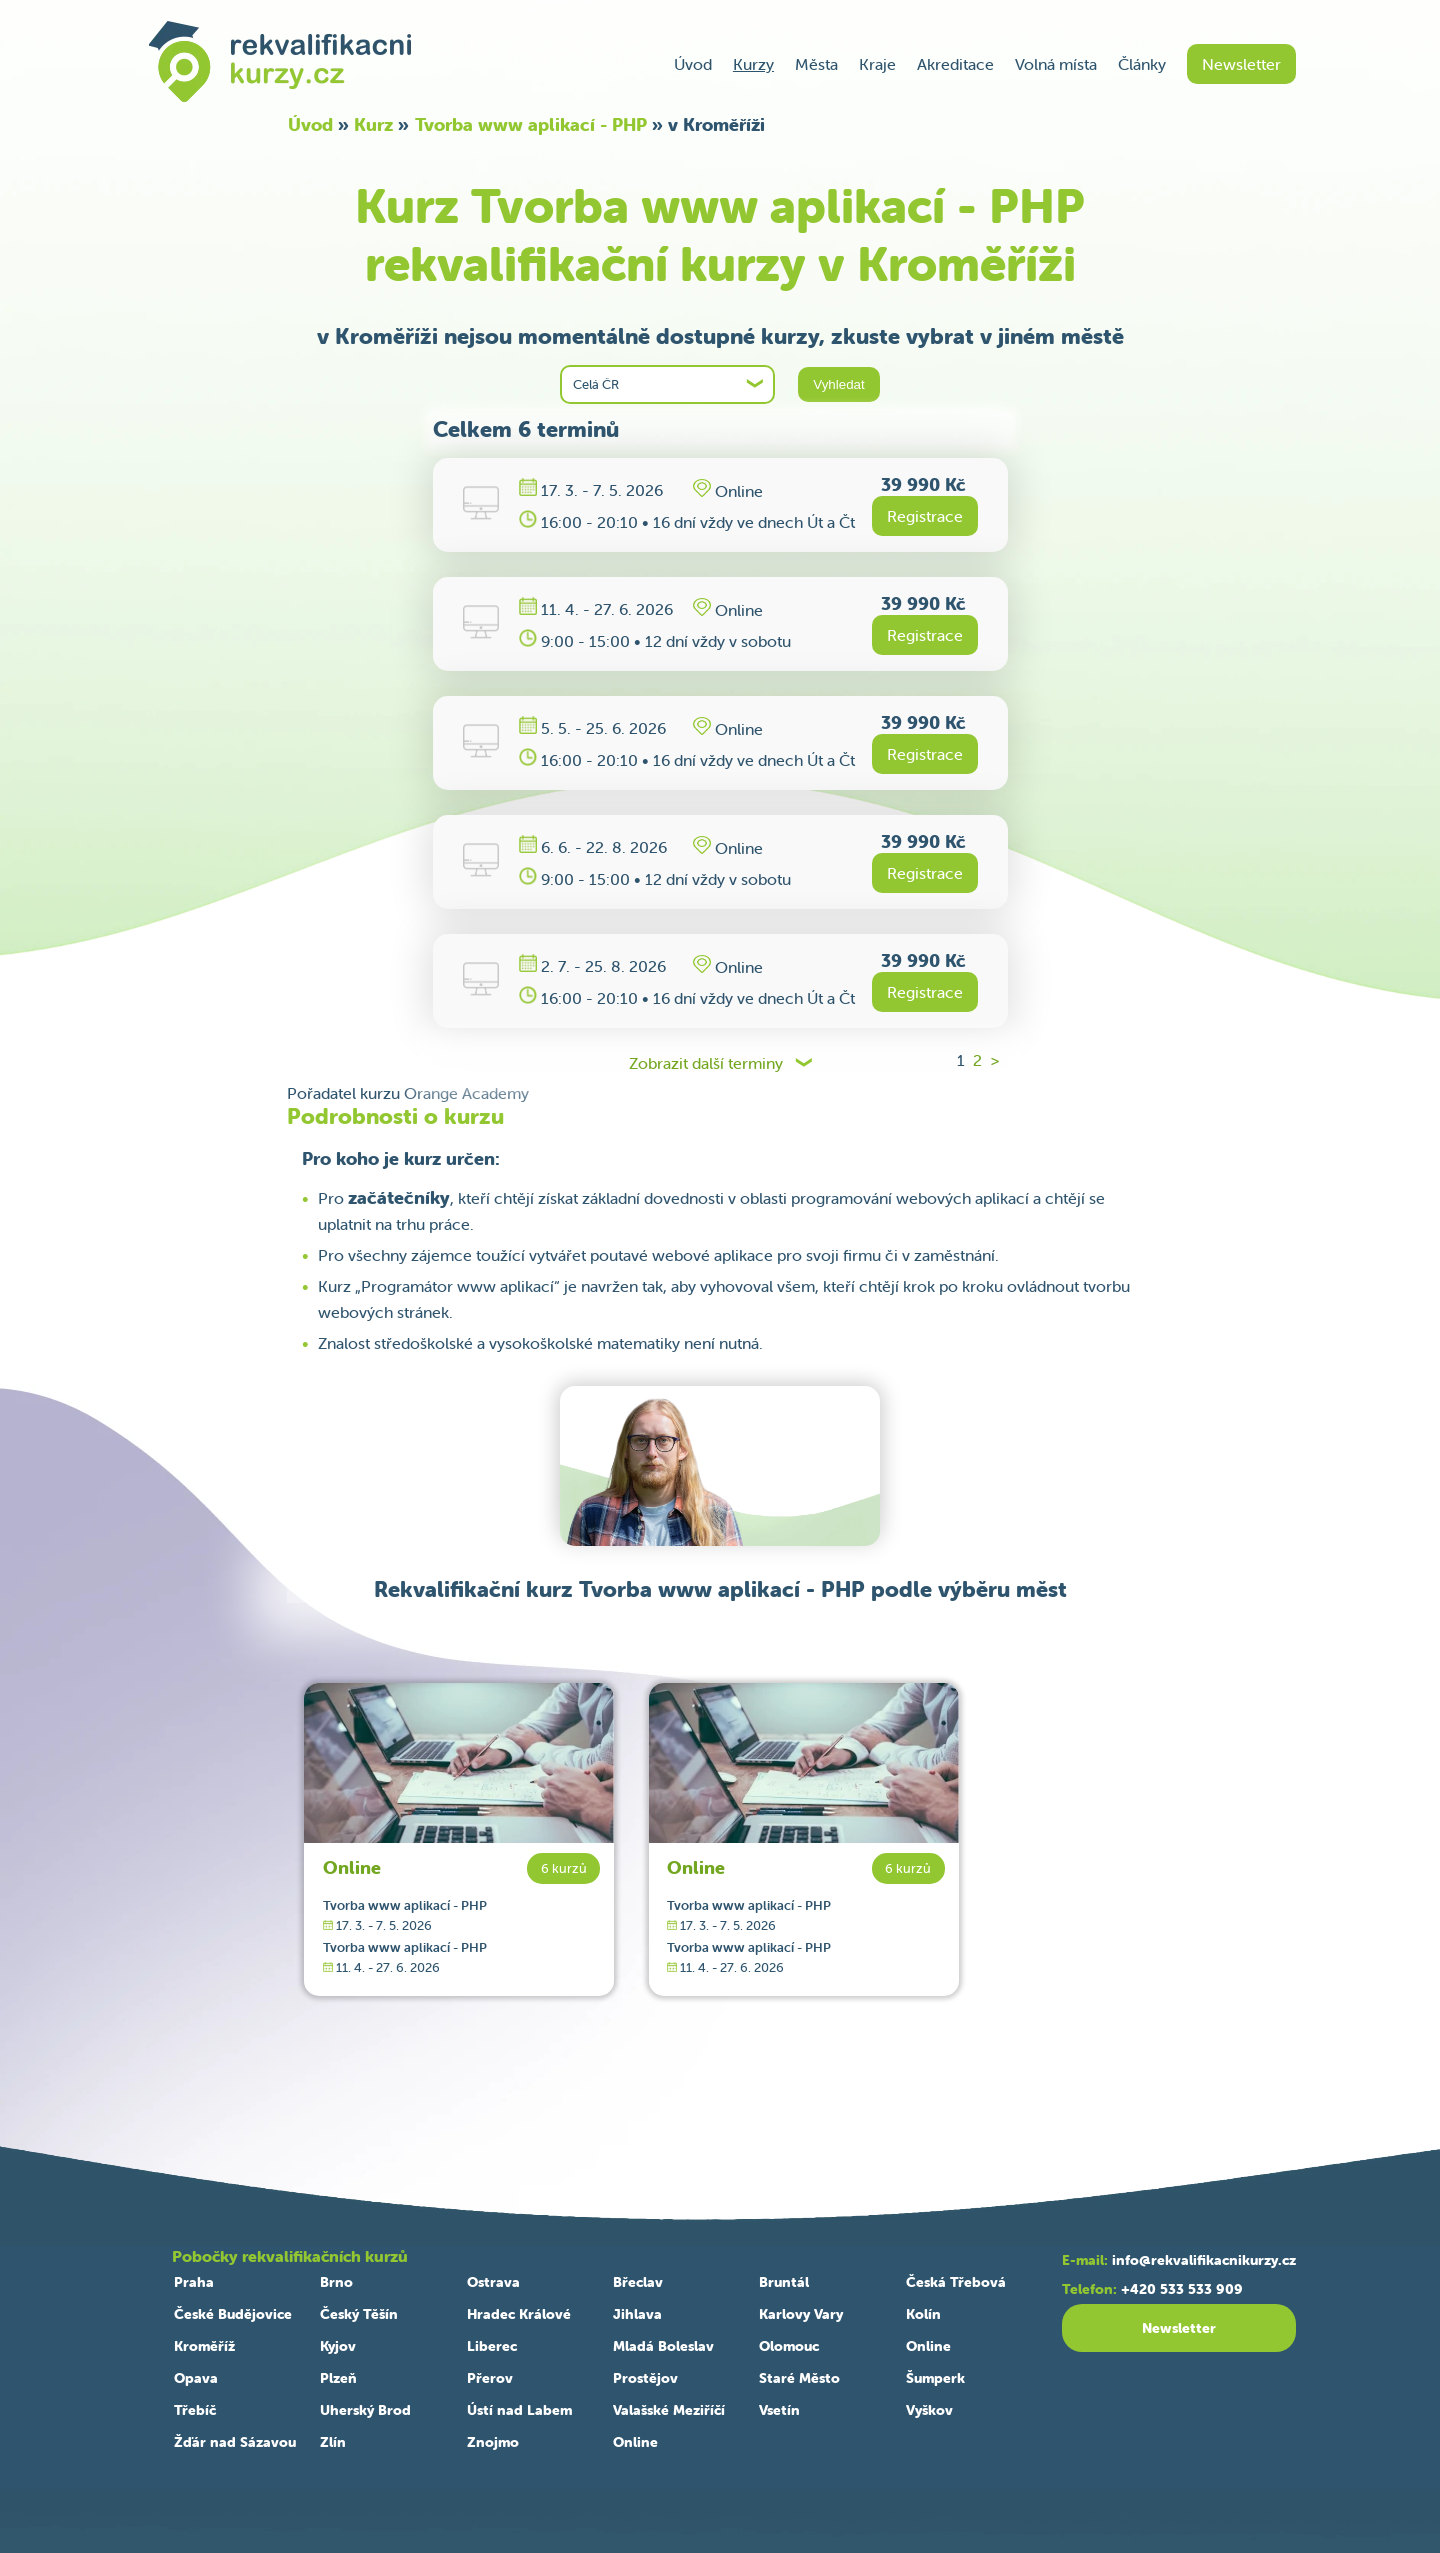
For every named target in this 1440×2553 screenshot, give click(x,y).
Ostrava (493, 2282)
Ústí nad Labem (519, 2410)
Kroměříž (204, 2346)
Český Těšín (359, 2314)
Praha (194, 2282)
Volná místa (1056, 64)
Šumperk (935, 2378)
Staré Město (799, 2378)
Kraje (877, 64)
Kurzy (753, 64)
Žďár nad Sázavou (235, 2442)
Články (1142, 64)
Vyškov (929, 2410)
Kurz (373, 124)
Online (352, 1867)
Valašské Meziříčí (669, 2410)
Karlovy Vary (801, 2314)
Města (816, 64)
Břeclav (638, 2282)
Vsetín (779, 2410)
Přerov (490, 2378)
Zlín (333, 2442)
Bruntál (784, 2282)
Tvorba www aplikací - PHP (531, 124)
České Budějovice (233, 2314)
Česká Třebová (956, 2282)
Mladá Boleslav (663, 2346)
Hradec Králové (519, 2314)
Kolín (923, 2314)
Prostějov (645, 2378)
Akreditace (955, 64)
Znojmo (493, 2442)
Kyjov (338, 2346)
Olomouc (789, 2346)
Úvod (693, 64)
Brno (336, 2282)
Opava (196, 2378)
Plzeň (338, 2378)
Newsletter (1241, 64)
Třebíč (195, 2410)
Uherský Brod (365, 2410)
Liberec (492, 2346)
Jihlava (637, 2314)
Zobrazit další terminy (706, 1063)
